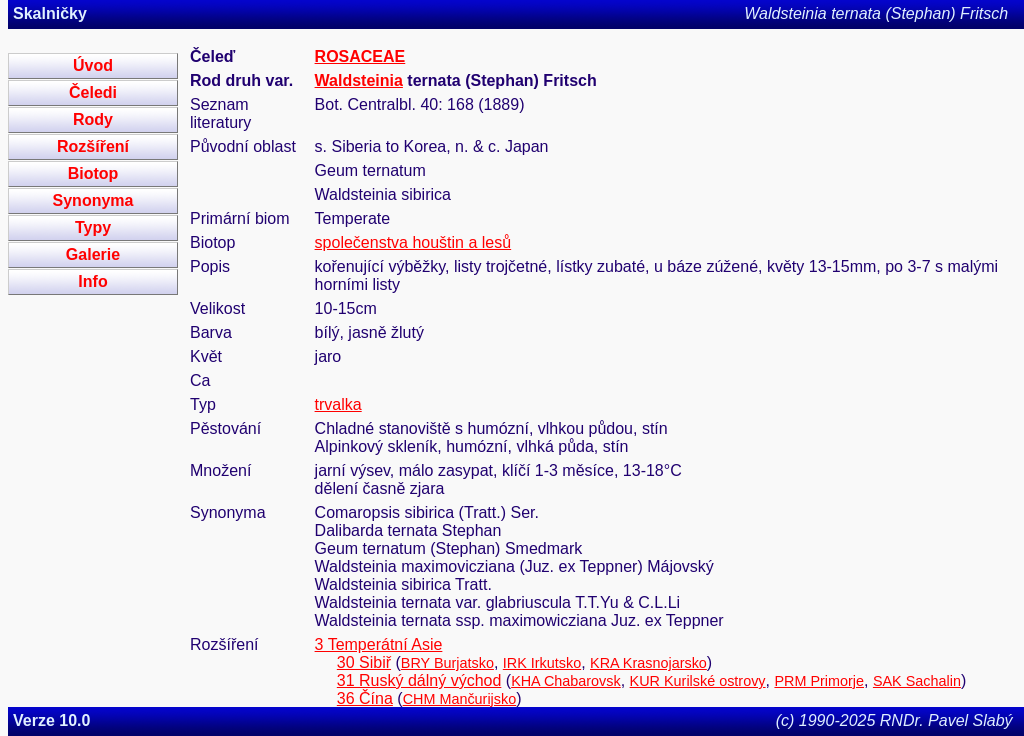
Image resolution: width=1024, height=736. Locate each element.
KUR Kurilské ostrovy (698, 681)
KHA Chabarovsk (566, 681)
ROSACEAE (360, 56)
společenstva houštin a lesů (413, 242)
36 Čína (365, 698)
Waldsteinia (359, 80)
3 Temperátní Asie (379, 644)
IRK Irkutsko (542, 663)
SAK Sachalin (917, 681)
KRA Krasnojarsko (648, 663)
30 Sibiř (364, 662)
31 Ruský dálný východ (419, 680)
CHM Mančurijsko (460, 699)
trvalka (338, 404)
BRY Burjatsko (447, 663)
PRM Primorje (819, 681)
